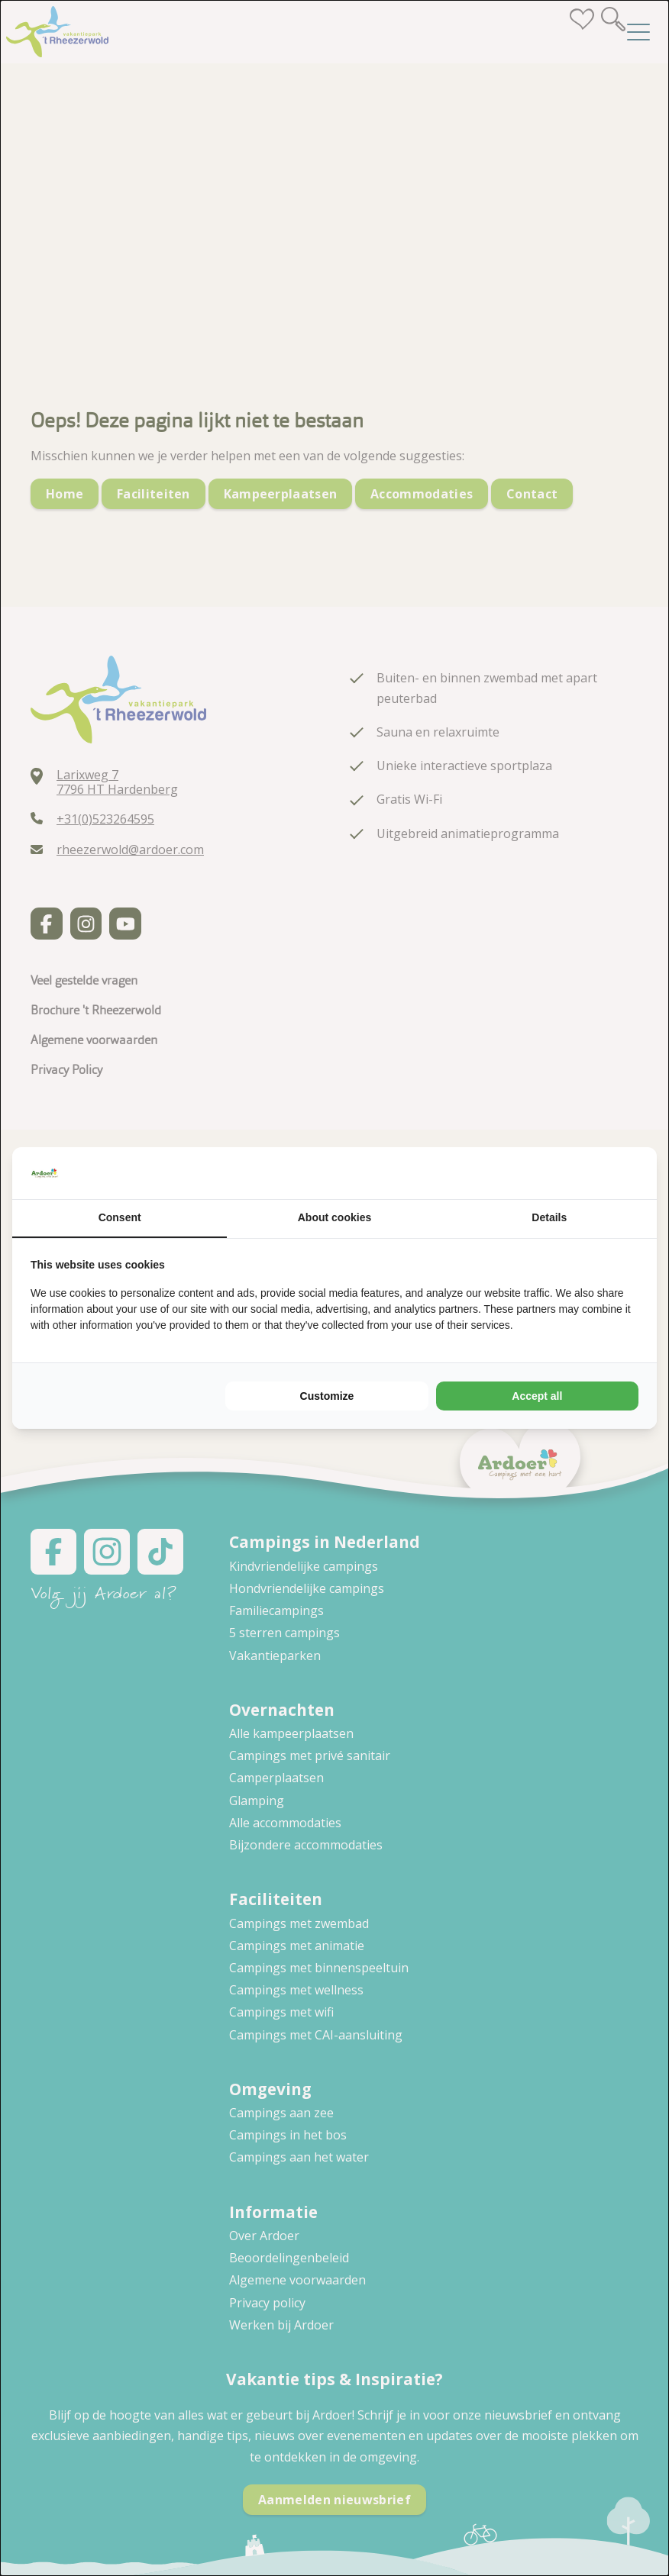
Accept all (537, 1396)
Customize (327, 1396)
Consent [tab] (120, 1217)
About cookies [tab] (334, 1217)
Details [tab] (549, 1217)
